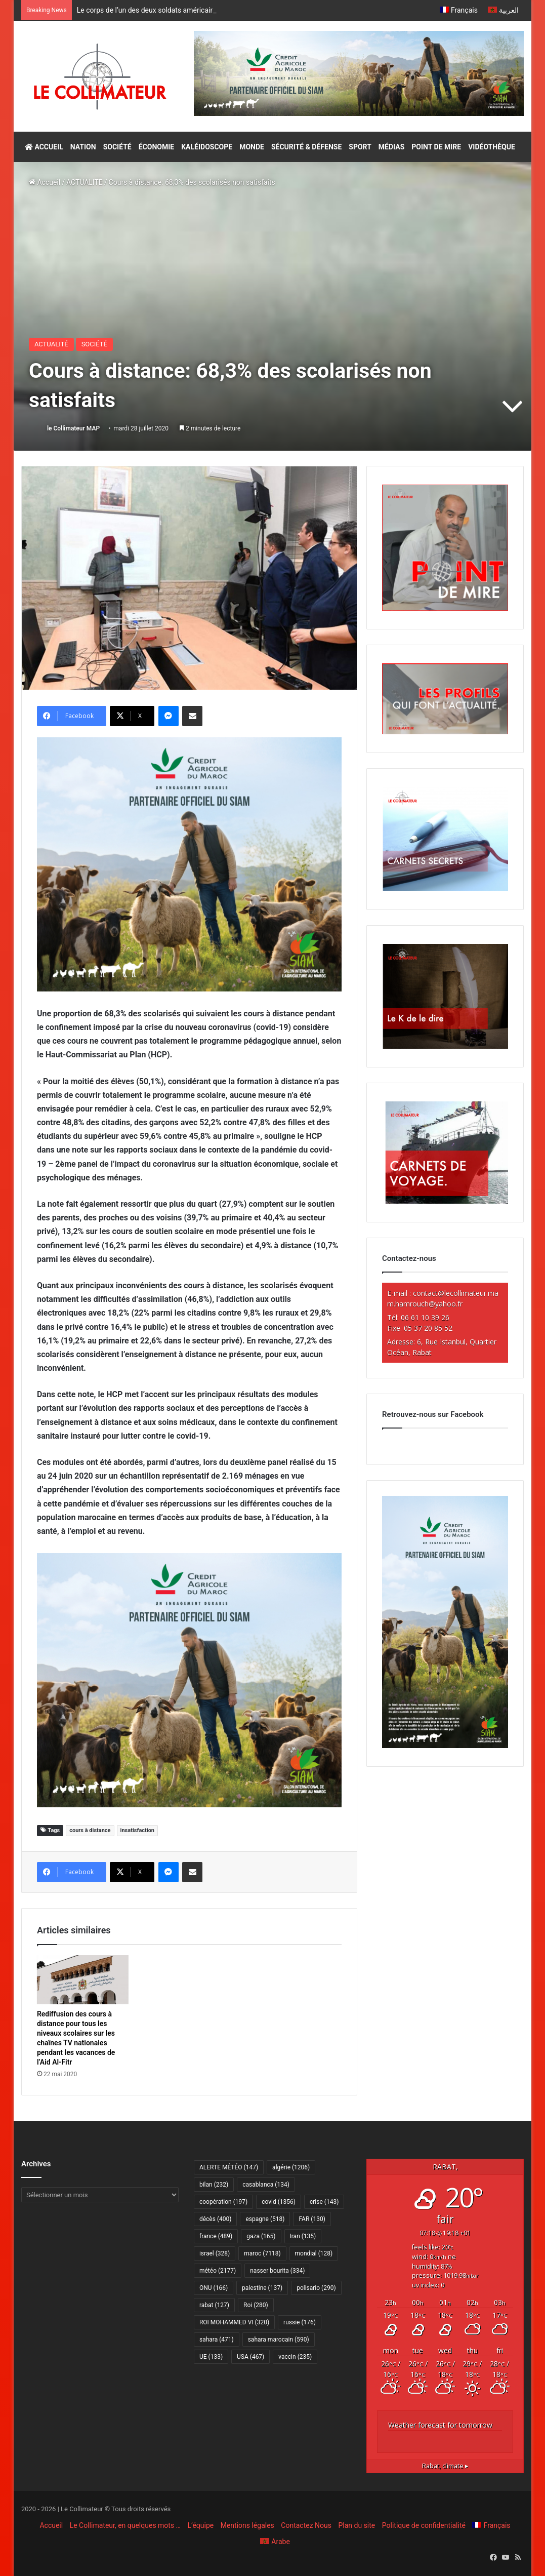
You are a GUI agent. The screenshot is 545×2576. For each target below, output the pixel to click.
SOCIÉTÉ (117, 147)
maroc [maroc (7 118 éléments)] (262, 2253)
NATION (83, 147)
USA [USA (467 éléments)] (250, 2356)
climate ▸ (445, 2466)
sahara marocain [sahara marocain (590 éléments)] (278, 2339)
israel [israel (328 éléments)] (214, 2253)
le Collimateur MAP (73, 428)
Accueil (44, 182)
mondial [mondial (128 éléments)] (314, 2253)
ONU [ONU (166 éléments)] (213, 2287)
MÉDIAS (391, 147)
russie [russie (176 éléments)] (299, 2322)
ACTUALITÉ (84, 182)
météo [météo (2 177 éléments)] (217, 2270)
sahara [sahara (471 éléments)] (216, 2339)
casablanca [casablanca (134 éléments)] (265, 2184)
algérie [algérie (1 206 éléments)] (291, 2167)
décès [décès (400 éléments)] (215, 2219)
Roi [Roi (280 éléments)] (255, 2305)
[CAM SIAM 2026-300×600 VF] (445, 1745)
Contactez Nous (306, 2525)
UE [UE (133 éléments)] (211, 2356)
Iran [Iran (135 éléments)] (303, 2236)
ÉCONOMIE (156, 147)
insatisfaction (137, 1830)
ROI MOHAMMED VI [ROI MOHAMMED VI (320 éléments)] (234, 2322)
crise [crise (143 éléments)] (324, 2201)
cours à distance (89, 1830)
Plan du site (357, 2525)
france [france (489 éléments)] (215, 2236)
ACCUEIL (44, 147)
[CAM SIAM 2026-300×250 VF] (189, 863)
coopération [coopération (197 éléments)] (223, 2201)
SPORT (360, 147)
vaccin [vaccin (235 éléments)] (295, 2356)
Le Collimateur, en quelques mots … (125, 2525)
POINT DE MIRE (436, 147)
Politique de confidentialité (424, 2525)
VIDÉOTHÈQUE (491, 147)
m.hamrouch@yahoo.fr (425, 1304)
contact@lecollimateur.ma (455, 1293)
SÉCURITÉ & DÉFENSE (306, 147)
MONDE (251, 147)
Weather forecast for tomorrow (440, 2425)
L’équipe (200, 2525)
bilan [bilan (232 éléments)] (213, 2184)
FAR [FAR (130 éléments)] (312, 2219)
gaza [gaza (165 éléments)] (260, 2236)
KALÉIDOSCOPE (206, 147)
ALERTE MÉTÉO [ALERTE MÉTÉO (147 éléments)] (228, 2167)
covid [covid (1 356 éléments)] (279, 2201)
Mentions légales (247, 2525)
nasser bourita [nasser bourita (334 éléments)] (277, 2270)
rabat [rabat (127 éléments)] (214, 2305)
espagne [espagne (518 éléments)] (264, 2219)
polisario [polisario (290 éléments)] (316, 2287)
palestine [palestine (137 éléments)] (262, 2287)
